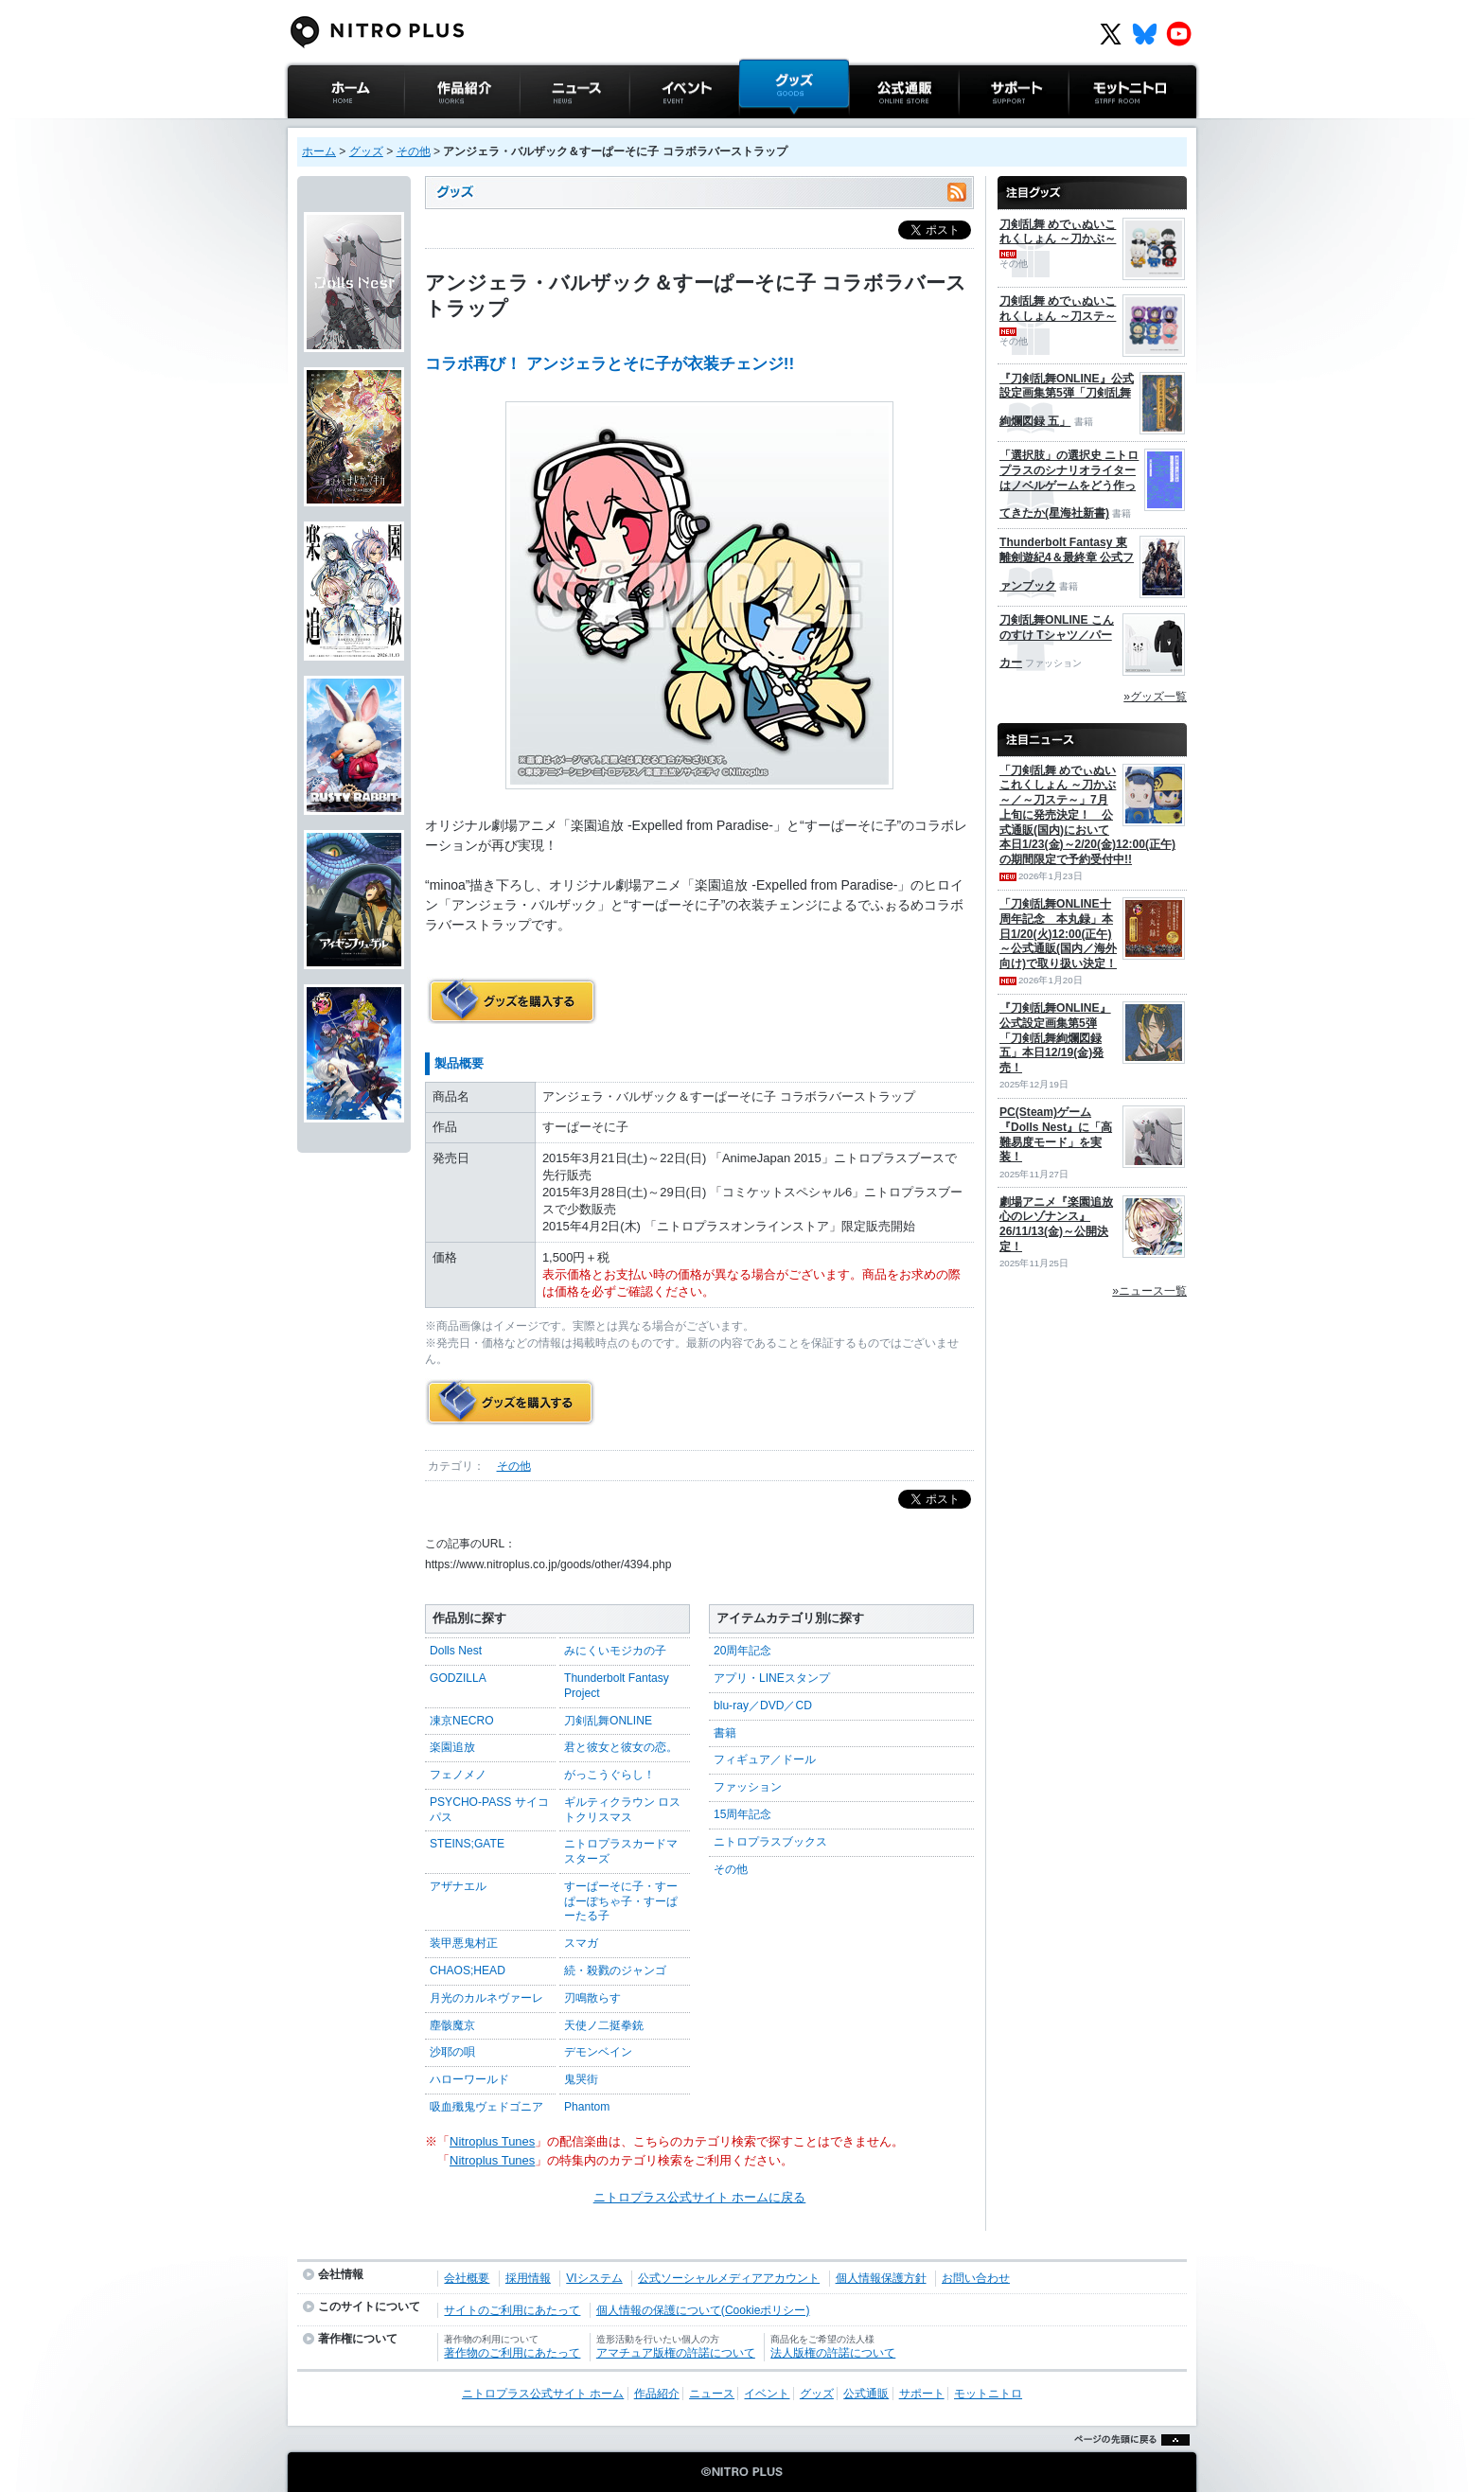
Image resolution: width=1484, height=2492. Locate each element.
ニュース (544, 127)
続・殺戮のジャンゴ (615, 1970)
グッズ (757, 127)
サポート (983, 127)
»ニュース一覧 (1149, 1291)
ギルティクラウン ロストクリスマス (622, 1809)
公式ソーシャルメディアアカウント (729, 2278)
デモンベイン (598, 2052)
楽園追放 (452, 1747)
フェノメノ (458, 1774)
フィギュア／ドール (765, 1759)
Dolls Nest (456, 1650)
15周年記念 (742, 1814)
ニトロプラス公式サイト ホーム (343, 136)
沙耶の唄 (452, 2052)
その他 (414, 151)
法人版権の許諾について (832, 2352)
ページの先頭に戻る (1126, 2463)
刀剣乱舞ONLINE (608, 1720)
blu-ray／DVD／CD (763, 1705)
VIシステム (594, 2278)
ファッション (748, 1787)
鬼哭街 (581, 2079)
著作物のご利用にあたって (512, 2352)
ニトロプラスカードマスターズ (621, 1851)
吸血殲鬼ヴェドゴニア (486, 2106)
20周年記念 (742, 1650)
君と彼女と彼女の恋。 (621, 1747)
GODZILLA (458, 1678)
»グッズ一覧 (1155, 696)
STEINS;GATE (467, 1843)
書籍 (725, 1733)
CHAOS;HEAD (467, 1970)
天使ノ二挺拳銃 (604, 2025)
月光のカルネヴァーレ (486, 1998)
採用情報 (528, 2278)
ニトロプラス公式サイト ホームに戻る (699, 2197)
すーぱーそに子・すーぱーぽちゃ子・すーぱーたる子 (621, 1901)
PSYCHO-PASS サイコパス (489, 1809)
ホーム (319, 151)
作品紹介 (428, 127)
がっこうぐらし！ (609, 1774)
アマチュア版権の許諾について (675, 2352)
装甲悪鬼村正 (464, 1943)
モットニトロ (1105, 127)
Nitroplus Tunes (492, 2141)
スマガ (581, 1943)
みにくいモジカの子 (615, 1650)
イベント (654, 127)
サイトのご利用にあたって (512, 2310)
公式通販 (873, 127)
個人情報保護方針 (881, 2278)
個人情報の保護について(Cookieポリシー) (703, 2310)
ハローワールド (469, 2079)
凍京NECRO (462, 1720)
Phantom (587, 2106)
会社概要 (466, 2278)
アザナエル (458, 1886)
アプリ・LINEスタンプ (772, 1678)
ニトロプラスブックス (770, 1841)
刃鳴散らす (592, 1998)
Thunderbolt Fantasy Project (616, 1685)
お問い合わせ (976, 2278)
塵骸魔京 (452, 2025)
